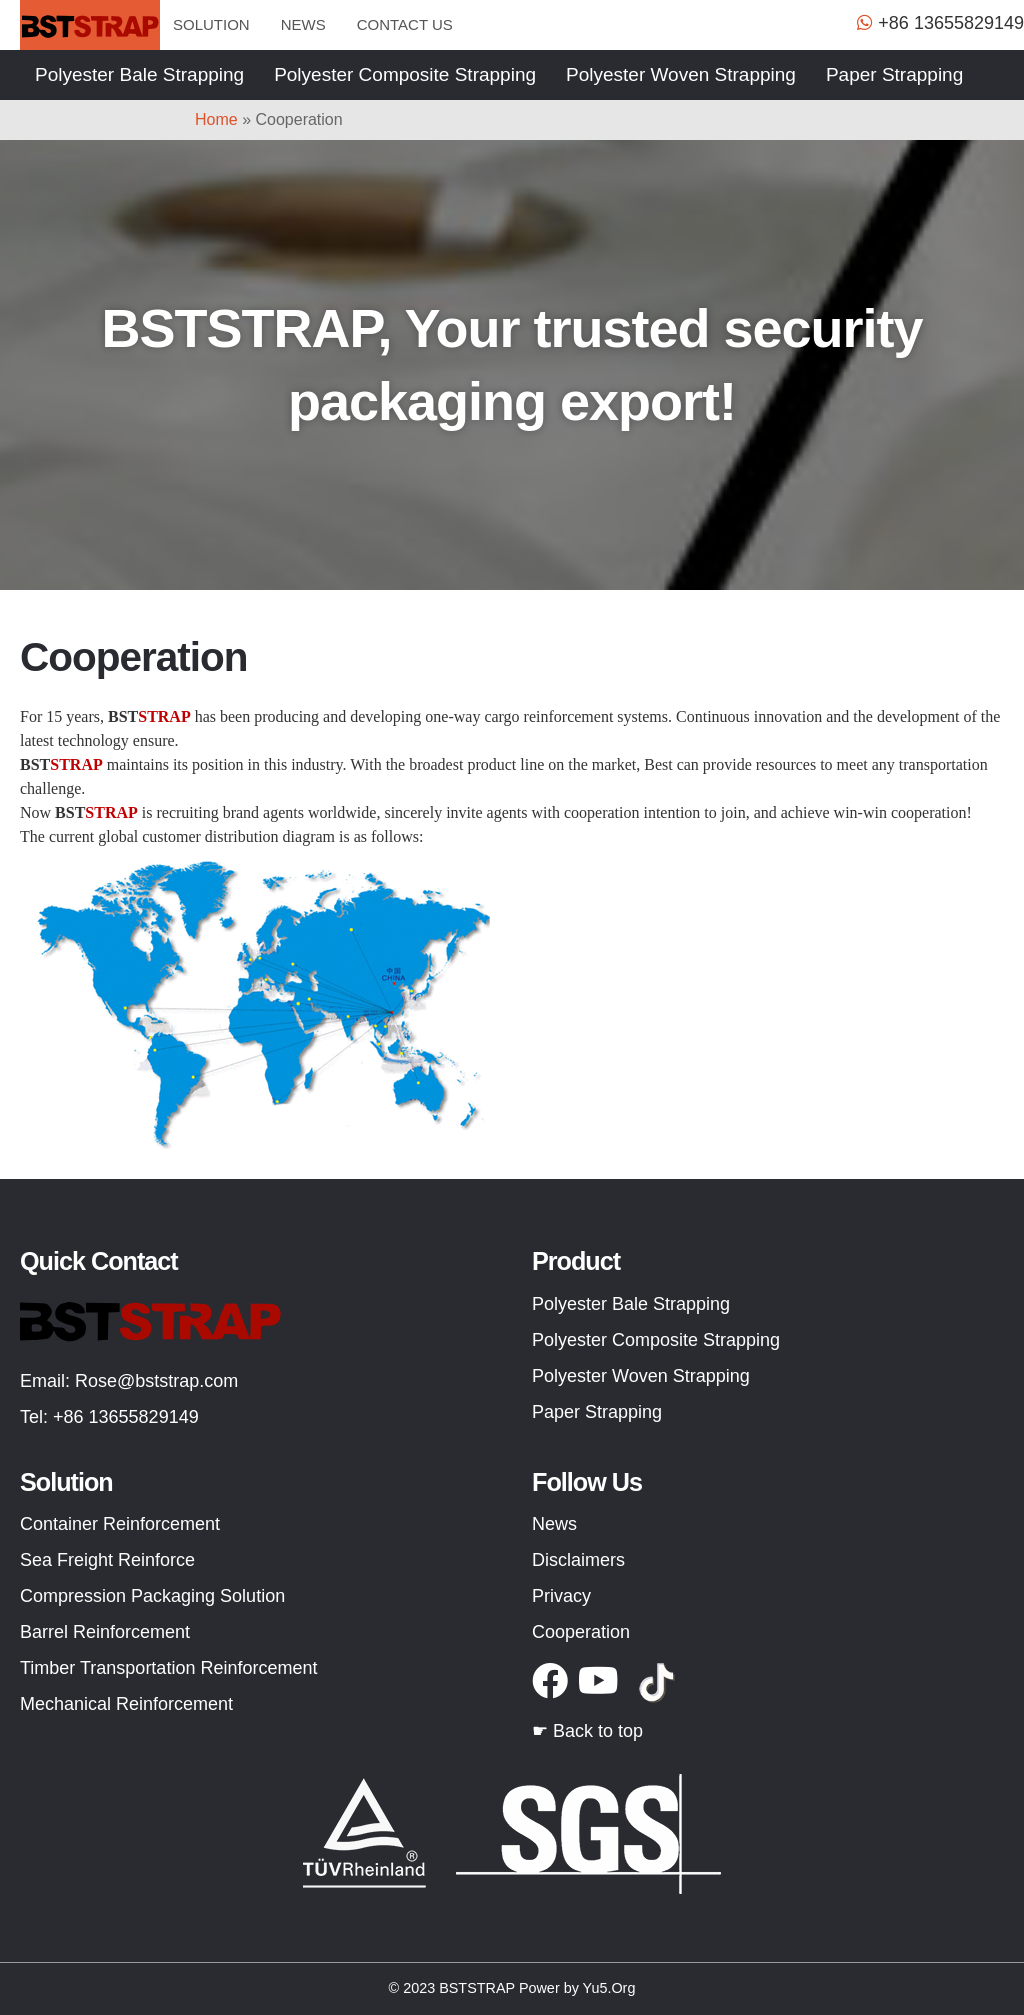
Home (216, 119)
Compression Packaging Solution (152, 1596)
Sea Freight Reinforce (107, 1560)
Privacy (561, 1596)
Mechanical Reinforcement (126, 1704)
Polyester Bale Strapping (139, 74)
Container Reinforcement (120, 1524)
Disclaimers (578, 1560)
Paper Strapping (894, 74)
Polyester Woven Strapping (681, 74)
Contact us (405, 24)
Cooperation (581, 1632)
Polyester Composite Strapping (405, 74)
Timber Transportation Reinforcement (168, 1668)
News (303, 24)
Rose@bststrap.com (156, 1381)
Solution (211, 24)
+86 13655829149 (126, 1417)
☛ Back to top (587, 1731)
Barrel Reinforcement (105, 1632)
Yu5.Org (609, 1988)
